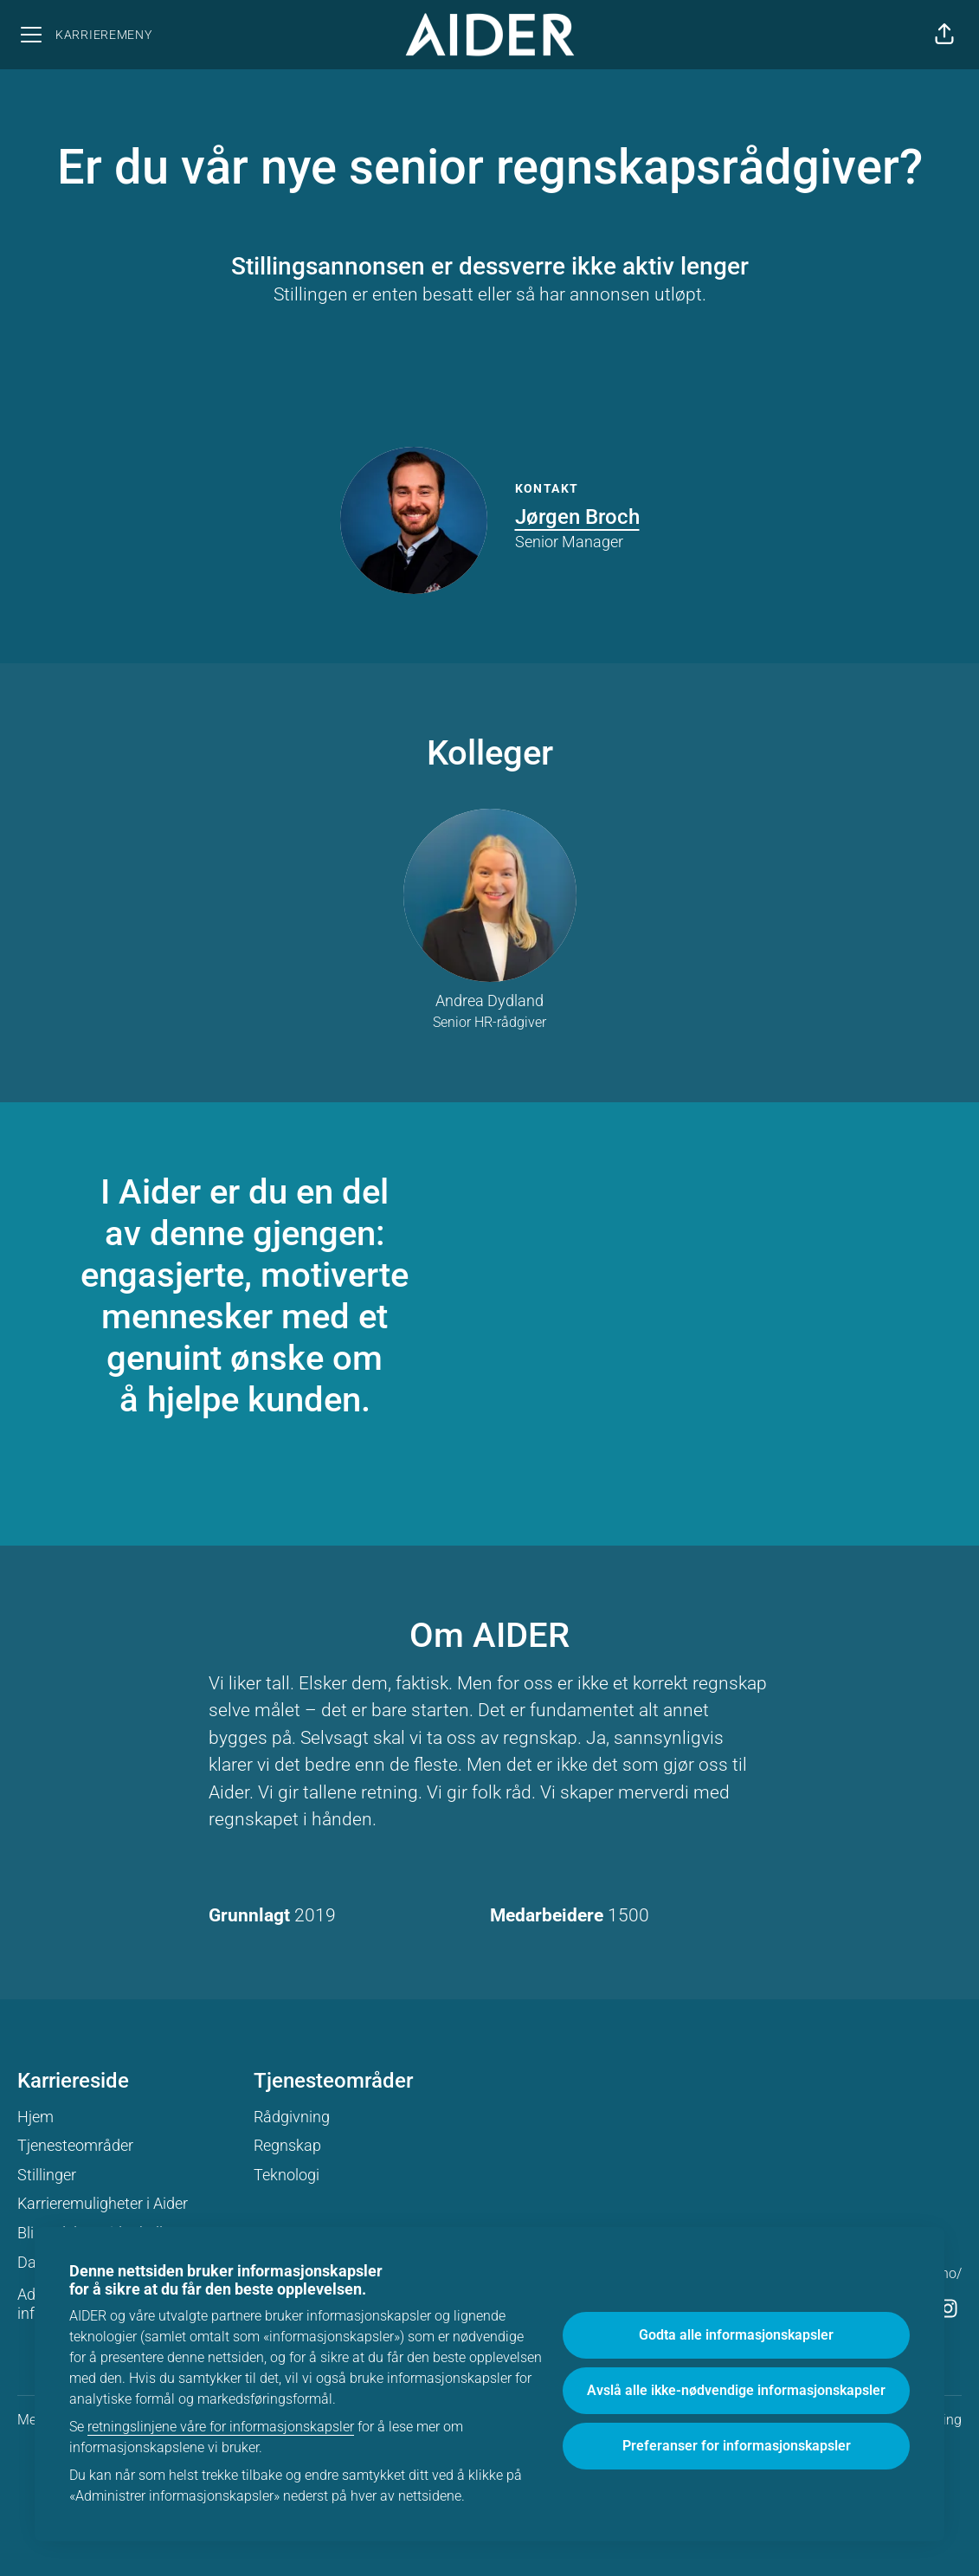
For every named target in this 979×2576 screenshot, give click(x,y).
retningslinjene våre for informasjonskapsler (220, 2426)
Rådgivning (292, 2117)
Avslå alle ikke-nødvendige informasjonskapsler (736, 2390)
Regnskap (287, 2145)
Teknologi (286, 2175)
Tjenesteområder (75, 2145)
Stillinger (46, 2175)
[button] (944, 34)
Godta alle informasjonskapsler (736, 2335)
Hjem (35, 2117)
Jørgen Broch (577, 517)
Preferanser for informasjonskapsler (736, 2445)
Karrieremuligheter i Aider (102, 2203)
